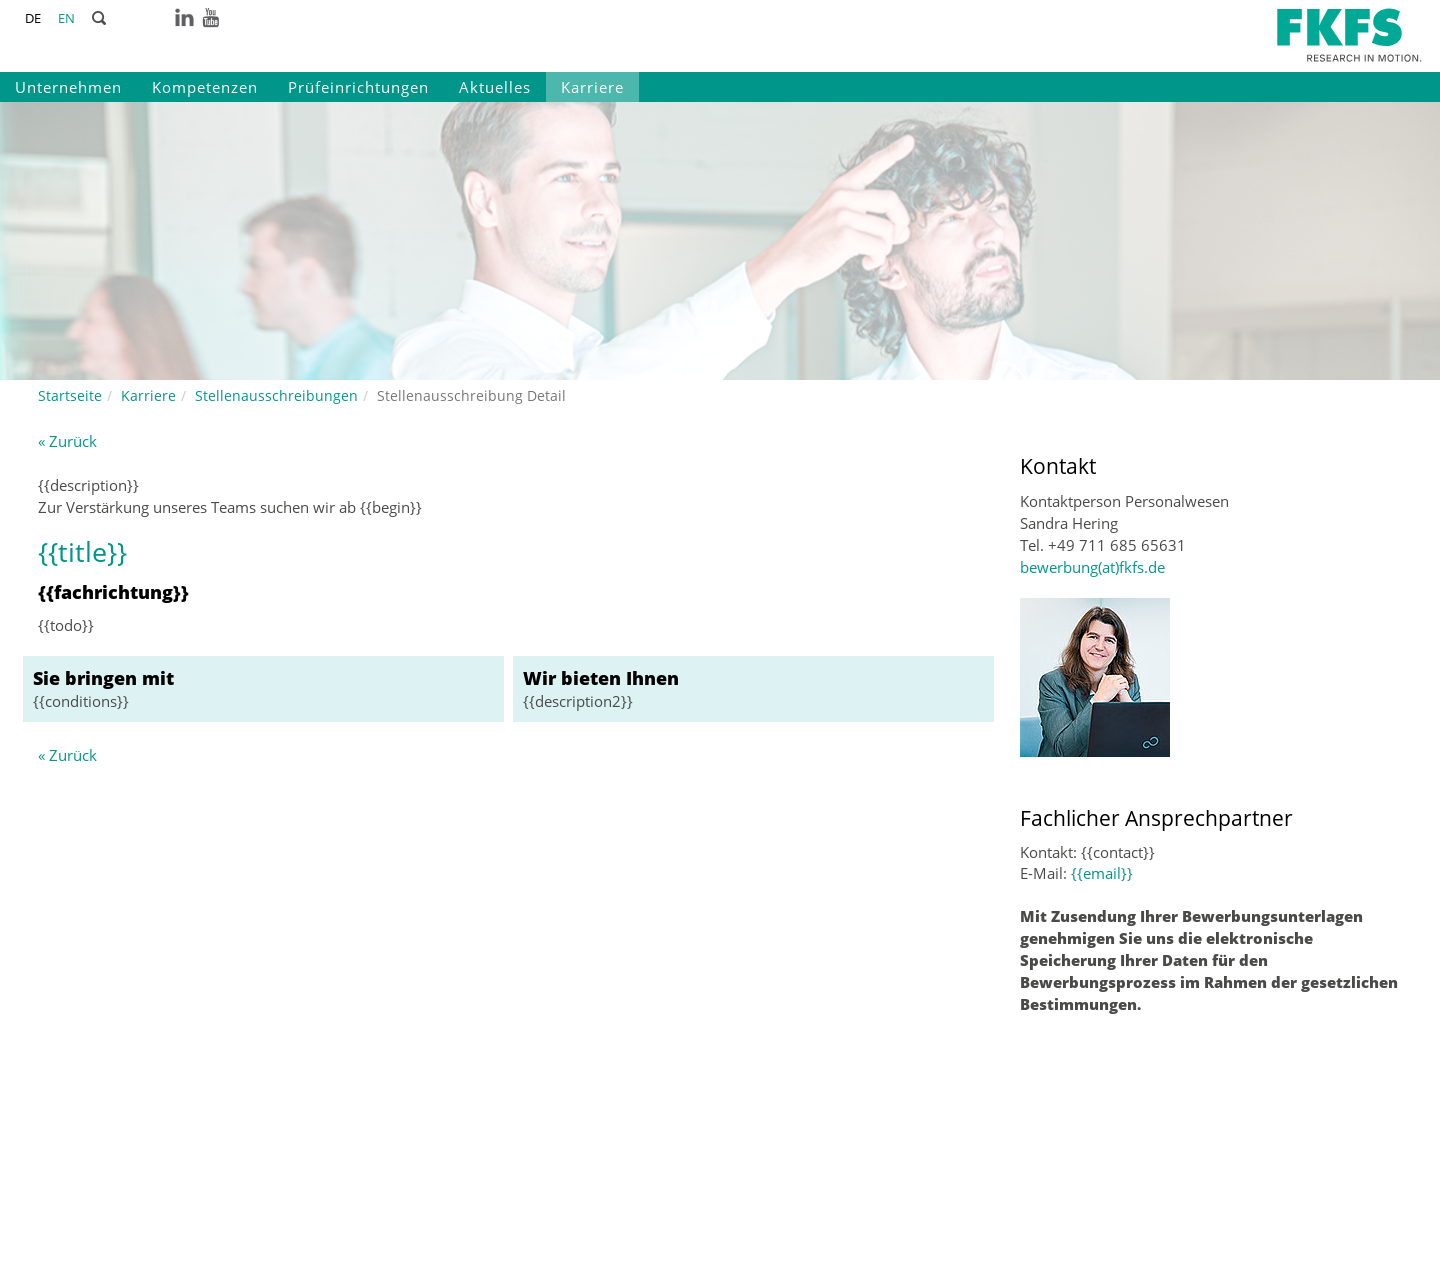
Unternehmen (68, 87)
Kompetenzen (205, 87)
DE (33, 18)
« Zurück (67, 441)
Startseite (70, 395)
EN (66, 18)
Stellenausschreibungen (276, 395)
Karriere (592, 87)
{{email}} (1102, 873)
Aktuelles (495, 87)
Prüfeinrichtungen (358, 87)
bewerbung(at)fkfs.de (1092, 567)
